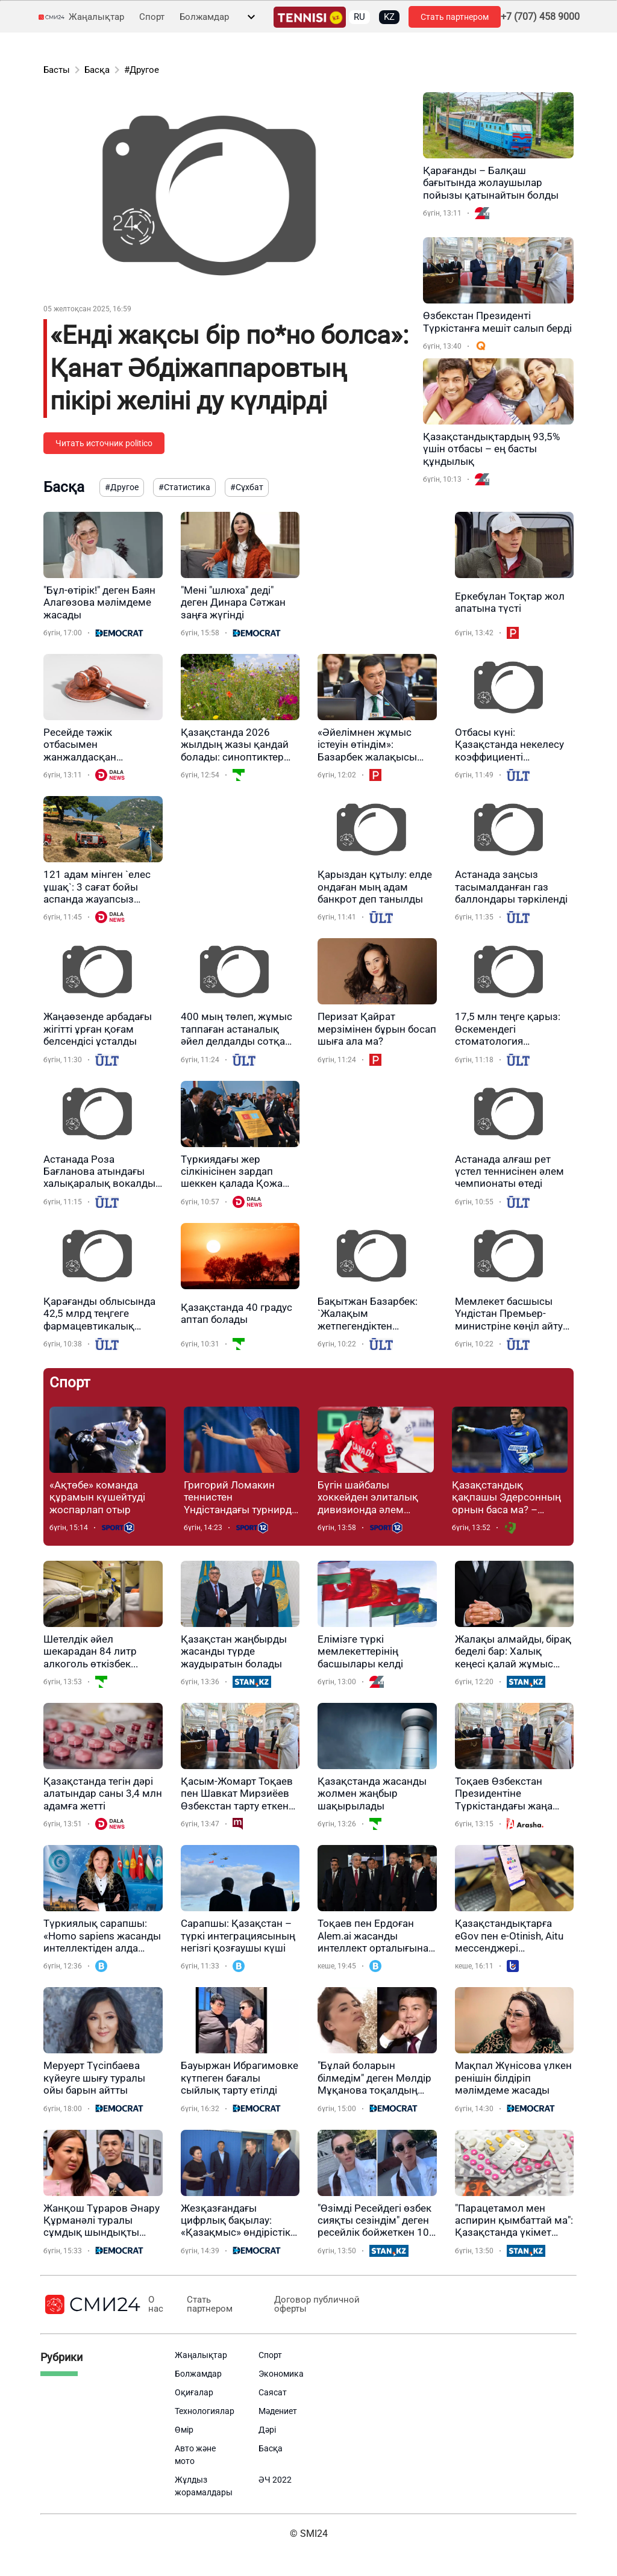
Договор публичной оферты (316, 2304)
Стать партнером (455, 17)
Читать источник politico (103, 443)
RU (359, 16)
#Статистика (184, 487)
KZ (389, 16)
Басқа (97, 69)
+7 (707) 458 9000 (540, 17)
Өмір (184, 2429)
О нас (155, 2304)
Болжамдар (204, 17)
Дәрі (267, 2429)
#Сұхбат (246, 487)
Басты (56, 69)
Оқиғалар (194, 2392)
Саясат (272, 2392)
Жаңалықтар (96, 17)
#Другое (141, 69)
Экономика (281, 2373)
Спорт (151, 17)
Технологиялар (204, 2411)
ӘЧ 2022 (275, 2479)
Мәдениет (277, 2411)
